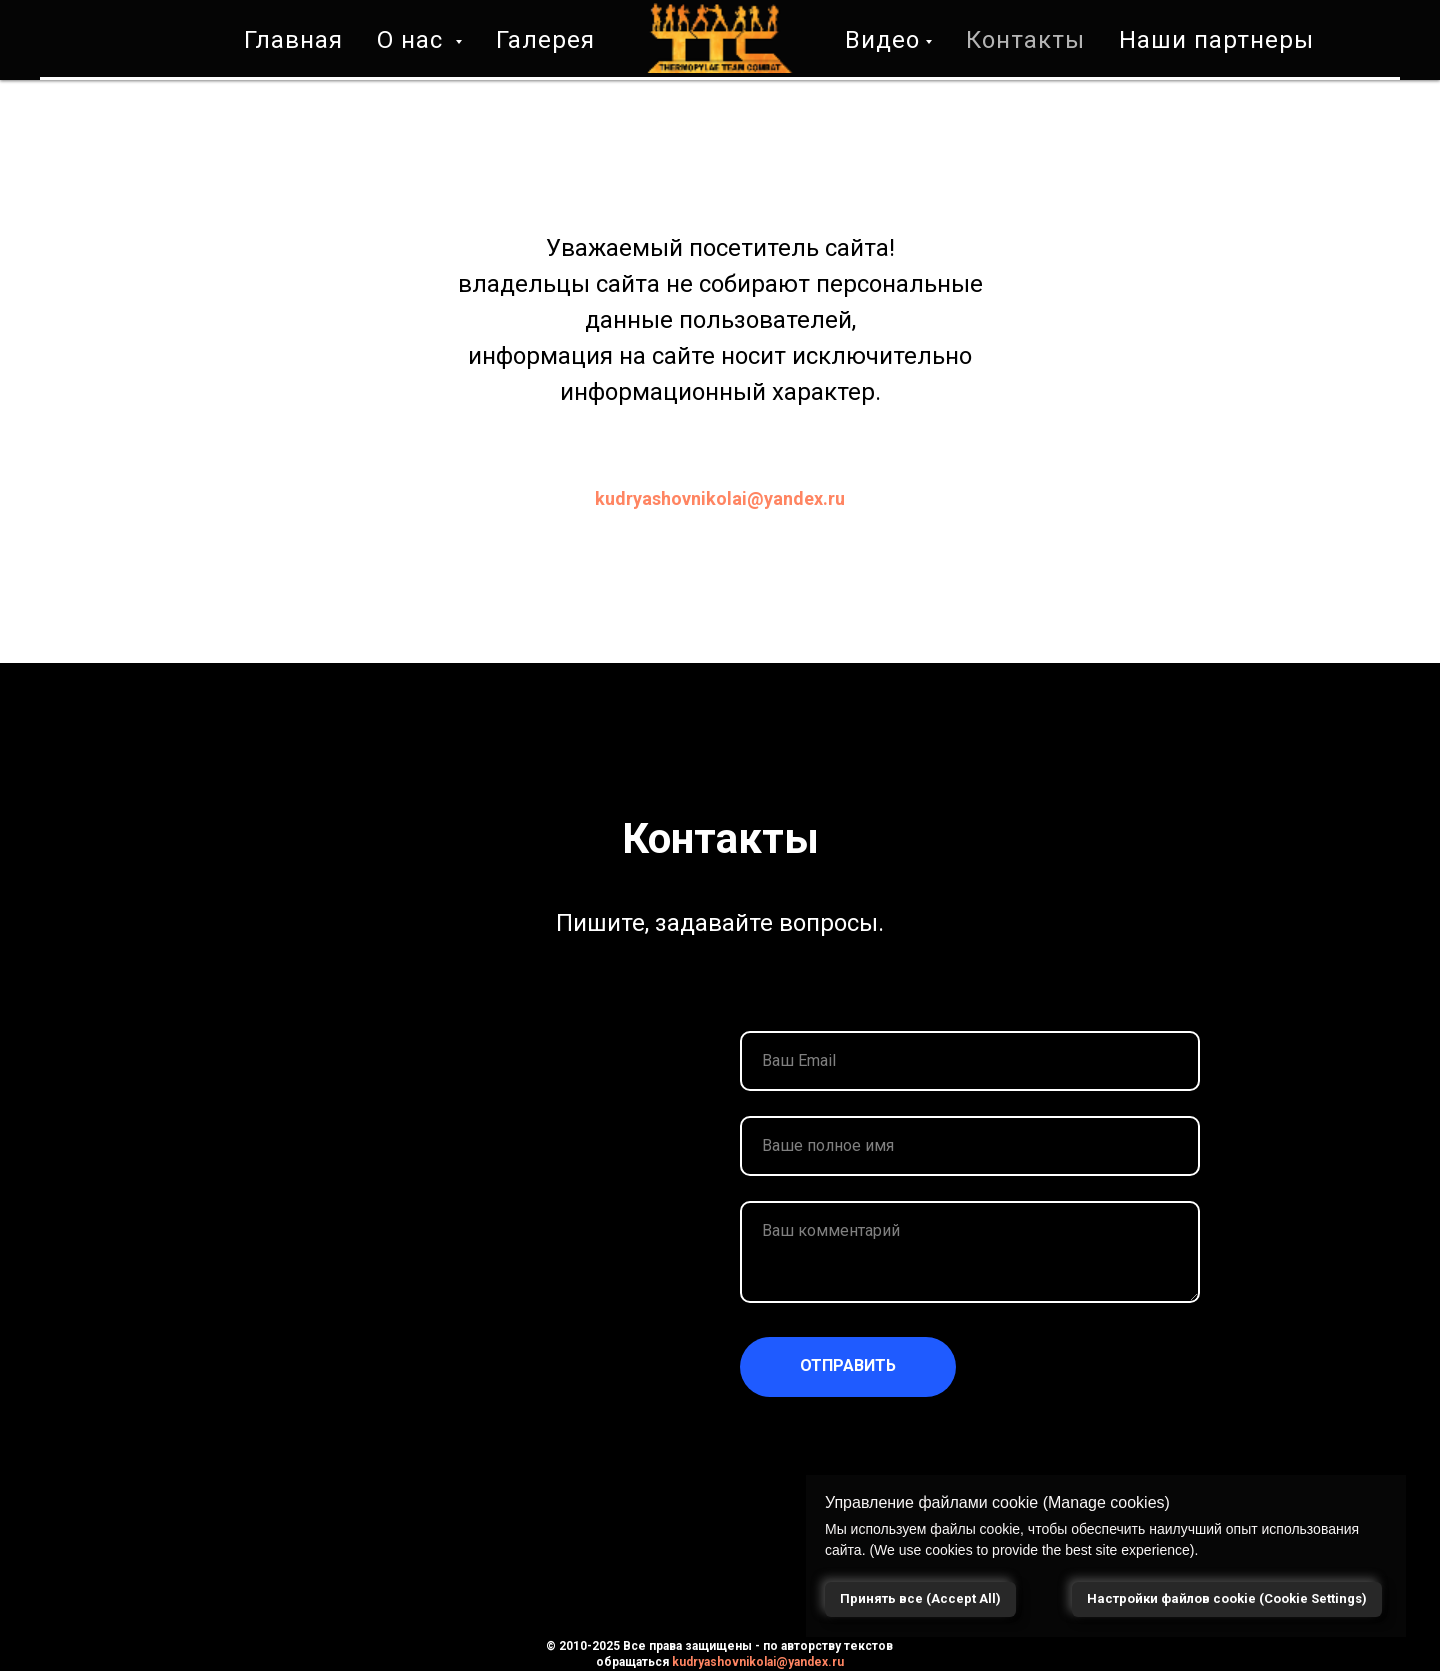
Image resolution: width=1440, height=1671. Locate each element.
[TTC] (1349, 1659)
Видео (882, 40)
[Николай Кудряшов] (1314, 1659)
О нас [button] (413, 40)
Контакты (1025, 40)
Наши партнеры (1216, 40)
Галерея (545, 40)
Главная (293, 40)
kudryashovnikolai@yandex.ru (720, 498)
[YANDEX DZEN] (1384, 1659)
